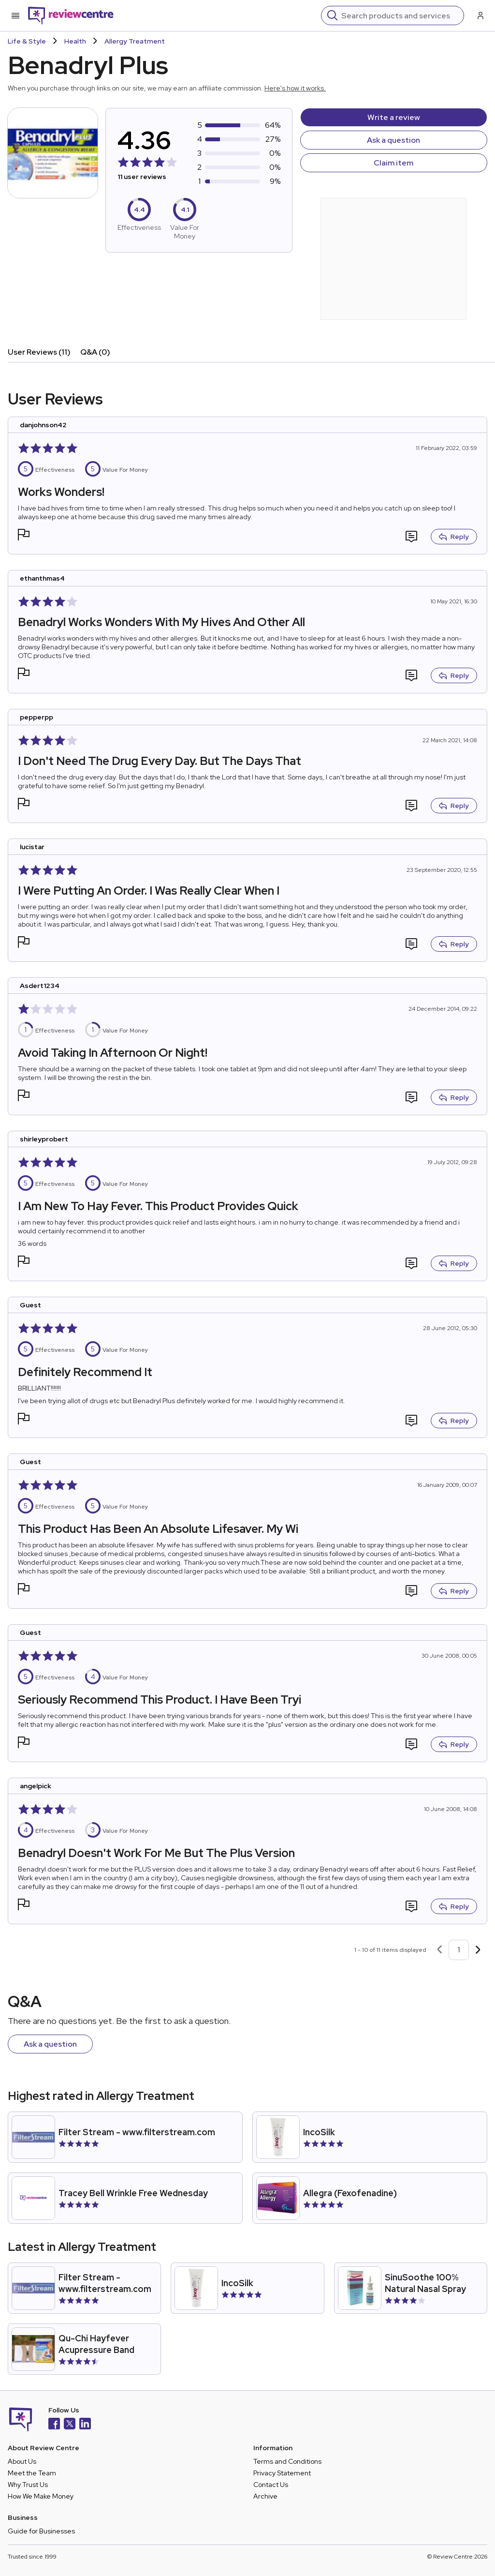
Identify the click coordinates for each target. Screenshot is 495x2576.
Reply (454, 536)
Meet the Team (32, 2473)
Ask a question (393, 140)
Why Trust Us (28, 2484)
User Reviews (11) (39, 352)
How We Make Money (40, 2496)
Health (75, 41)
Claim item (393, 163)
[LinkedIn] (85, 2425)
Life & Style (27, 41)
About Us (22, 2461)
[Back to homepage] (71, 15)
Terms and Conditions (287, 2461)
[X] (69, 2425)
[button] (23, 536)
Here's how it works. (295, 88)
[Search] (399, 15)
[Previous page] (439, 1950)
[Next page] (478, 1950)
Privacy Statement (282, 2473)
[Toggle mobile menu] (15, 15)
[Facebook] (54, 2425)
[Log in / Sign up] (479, 15)
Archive (265, 2496)
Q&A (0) (95, 352)
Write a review (393, 117)
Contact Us (270, 2484)
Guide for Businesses (41, 2531)
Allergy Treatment (134, 41)
